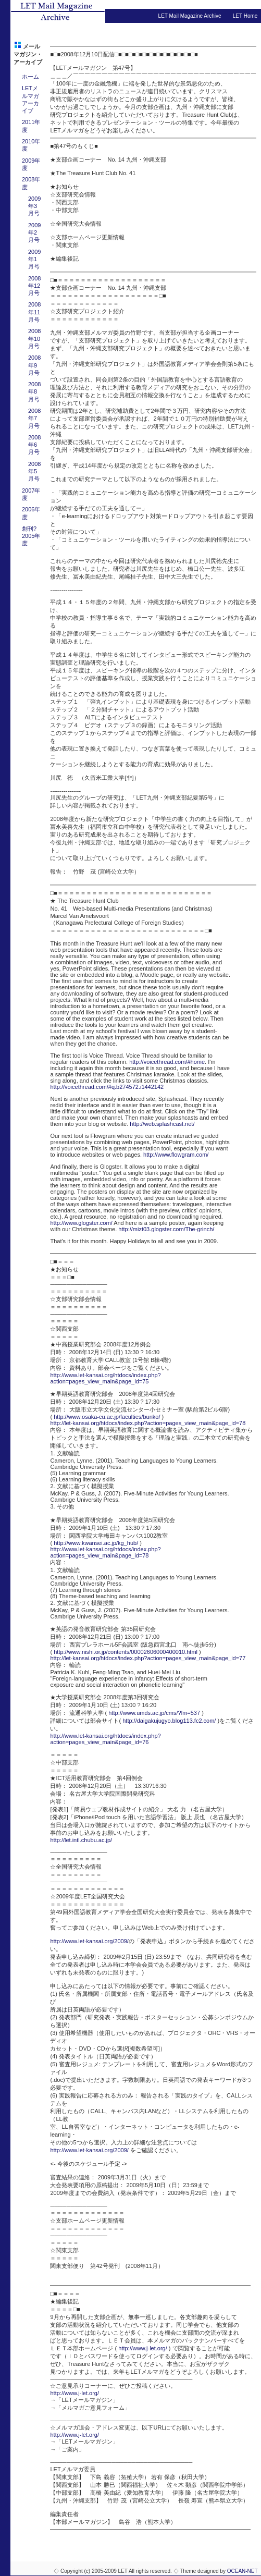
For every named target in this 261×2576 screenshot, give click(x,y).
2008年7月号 (34, 418)
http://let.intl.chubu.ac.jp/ (81, 1840)
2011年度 (31, 125)
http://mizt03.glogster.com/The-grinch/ (166, 1229)
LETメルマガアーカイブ (30, 99)
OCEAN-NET (242, 2571)
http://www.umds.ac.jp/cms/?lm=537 (154, 1713)
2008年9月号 (34, 365)
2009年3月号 (34, 206)
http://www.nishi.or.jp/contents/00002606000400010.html (125, 1652)
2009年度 (31, 164)
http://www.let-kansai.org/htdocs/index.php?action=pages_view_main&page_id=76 (105, 1739)
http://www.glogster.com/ (81, 1223)
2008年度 (31, 183)
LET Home (245, 16)
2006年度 (31, 513)
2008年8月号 (34, 391)
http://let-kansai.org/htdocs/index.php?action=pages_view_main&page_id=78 (147, 1423)
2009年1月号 (34, 259)
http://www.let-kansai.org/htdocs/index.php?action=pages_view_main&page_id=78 (105, 1552)
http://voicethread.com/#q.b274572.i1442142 (107, 1087)
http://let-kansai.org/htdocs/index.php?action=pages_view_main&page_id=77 (147, 1658)
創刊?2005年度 (31, 536)
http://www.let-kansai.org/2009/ (89, 1941)
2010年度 (31, 145)
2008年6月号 (34, 445)
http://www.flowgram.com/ (175, 1154)
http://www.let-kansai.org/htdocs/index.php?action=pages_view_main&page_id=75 (105, 1378)
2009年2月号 (34, 232)
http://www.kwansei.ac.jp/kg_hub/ (96, 1543)
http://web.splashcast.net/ (162, 1124)
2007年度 (31, 494)
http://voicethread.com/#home (167, 1062)
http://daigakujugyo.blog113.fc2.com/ (169, 1721)
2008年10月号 (34, 338)
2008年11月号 (34, 312)
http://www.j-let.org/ (142, 2348)
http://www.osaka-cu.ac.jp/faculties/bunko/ (107, 1417)
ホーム (30, 76)
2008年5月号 (34, 471)
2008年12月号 (34, 286)
